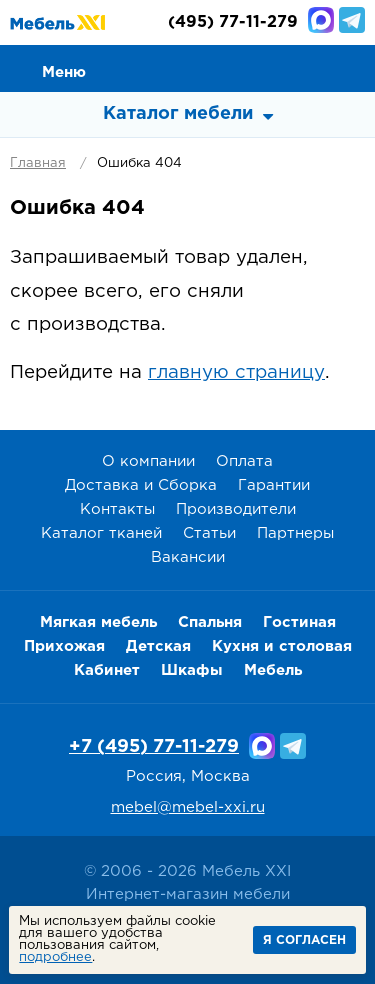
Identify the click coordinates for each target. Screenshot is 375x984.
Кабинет (107, 670)
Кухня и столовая (282, 646)
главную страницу (236, 372)
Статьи (209, 533)
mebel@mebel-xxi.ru (188, 807)
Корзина (351, 67)
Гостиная (299, 622)
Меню (64, 72)
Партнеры (295, 533)
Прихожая (64, 646)
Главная (38, 163)
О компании (148, 461)
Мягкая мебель (98, 622)
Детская (158, 646)
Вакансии (188, 557)
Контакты (117, 509)
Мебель (273, 670)
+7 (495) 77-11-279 (154, 747)
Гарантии (274, 485)
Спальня (210, 622)
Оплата (244, 461)
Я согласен (304, 940)
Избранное (306, 67)
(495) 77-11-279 (233, 22)
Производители (236, 509)
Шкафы (192, 670)
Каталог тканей (101, 533)
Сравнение (261, 67)
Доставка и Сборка (141, 485)
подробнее (55, 957)
